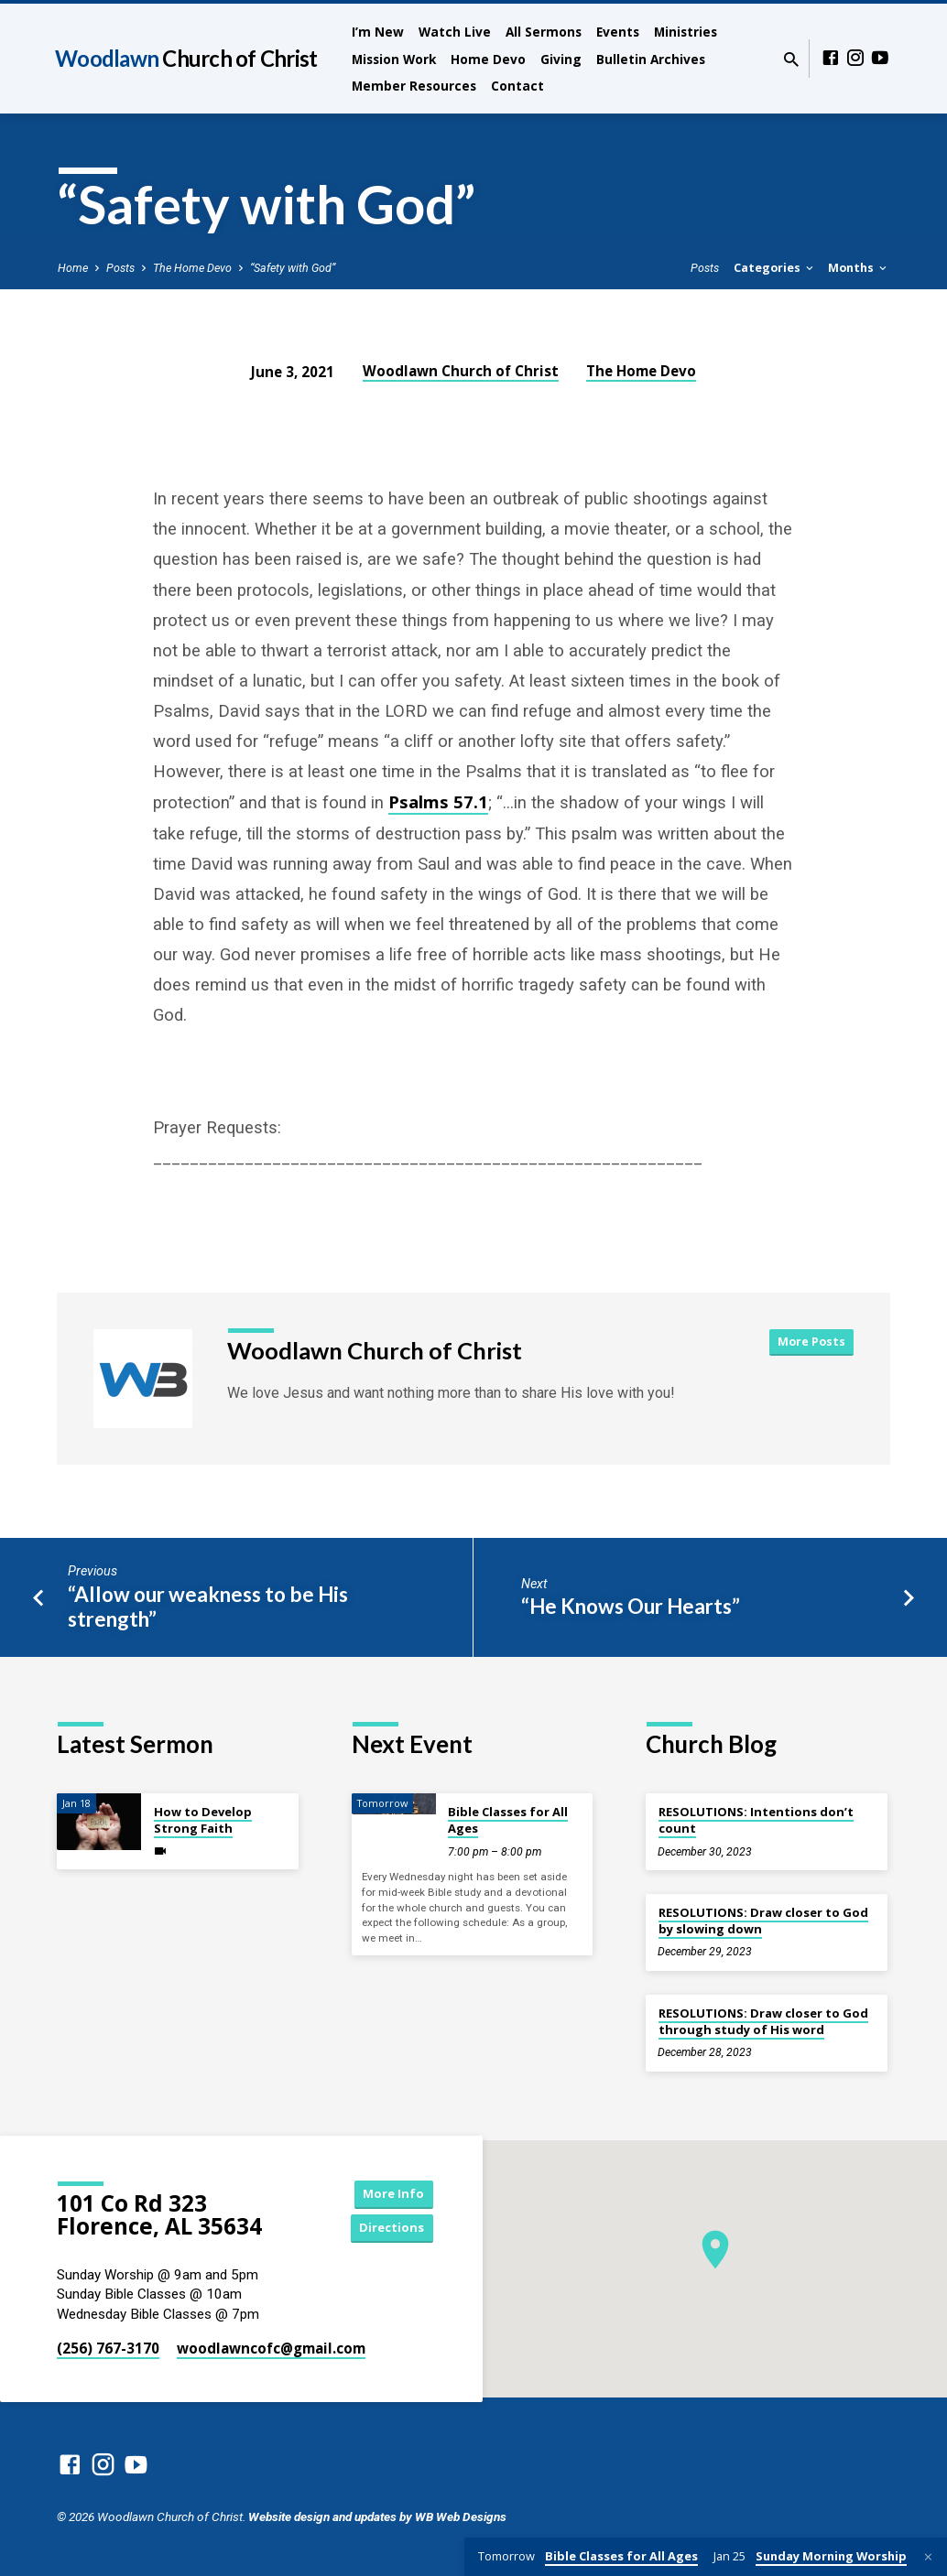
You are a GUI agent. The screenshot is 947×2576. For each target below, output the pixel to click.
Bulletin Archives (650, 59)
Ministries (685, 31)
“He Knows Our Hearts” (630, 1606)
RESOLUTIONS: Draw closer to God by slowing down (763, 1920)
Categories (775, 268)
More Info (387, 2193)
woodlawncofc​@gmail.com (271, 2348)
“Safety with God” (292, 268)
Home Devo (488, 59)
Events (617, 31)
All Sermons (544, 31)
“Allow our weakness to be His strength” (208, 1606)
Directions (387, 2228)
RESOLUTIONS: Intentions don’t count (756, 1819)
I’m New (378, 31)
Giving (561, 59)
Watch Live (455, 31)
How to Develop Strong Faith (203, 1819)
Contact (517, 85)
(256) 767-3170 (108, 2348)
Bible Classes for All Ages (508, 1819)
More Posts (809, 1342)
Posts (120, 268)
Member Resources (414, 85)
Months (858, 268)
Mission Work (394, 59)
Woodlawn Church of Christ (461, 371)
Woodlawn (186, 58)
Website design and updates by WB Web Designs (377, 2516)
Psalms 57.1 (438, 801)
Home (73, 268)
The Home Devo (192, 268)
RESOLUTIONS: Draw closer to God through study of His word (763, 2021)
